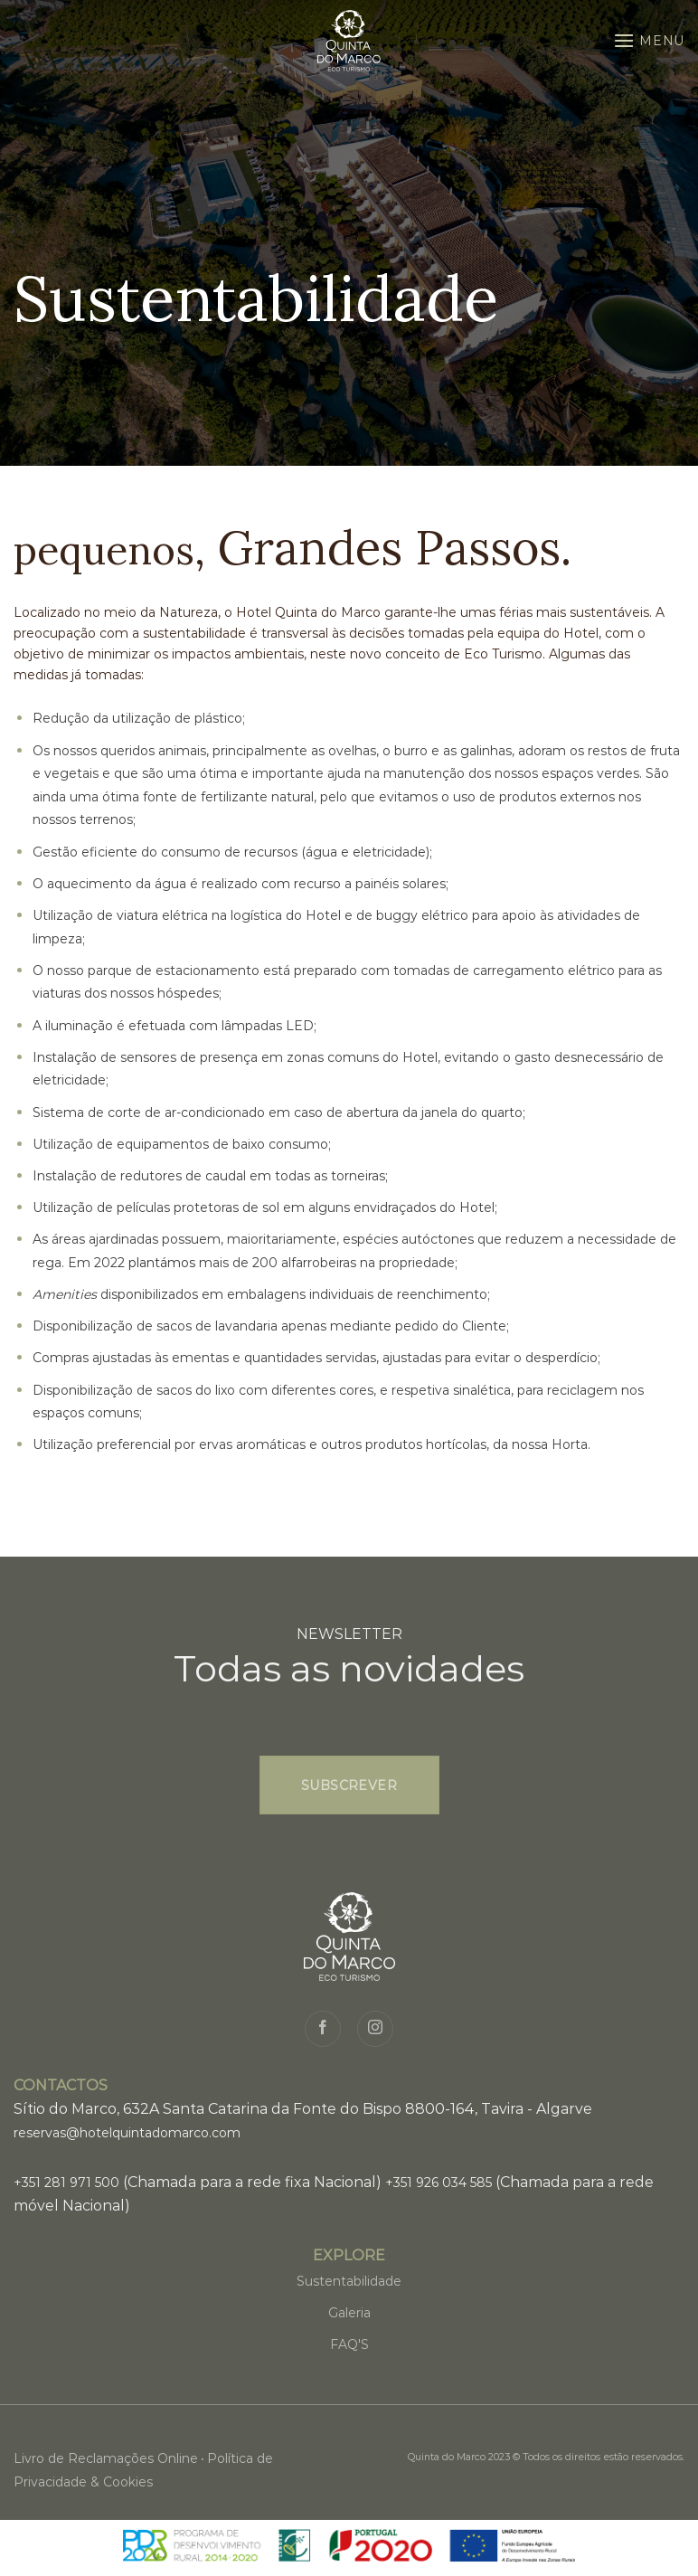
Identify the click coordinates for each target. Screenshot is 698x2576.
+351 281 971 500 (66, 2182)
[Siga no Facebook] (323, 2029)
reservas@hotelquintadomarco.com (127, 2133)
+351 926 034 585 (438, 2182)
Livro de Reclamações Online (106, 2458)
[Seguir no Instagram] (375, 2029)
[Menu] (648, 40)
